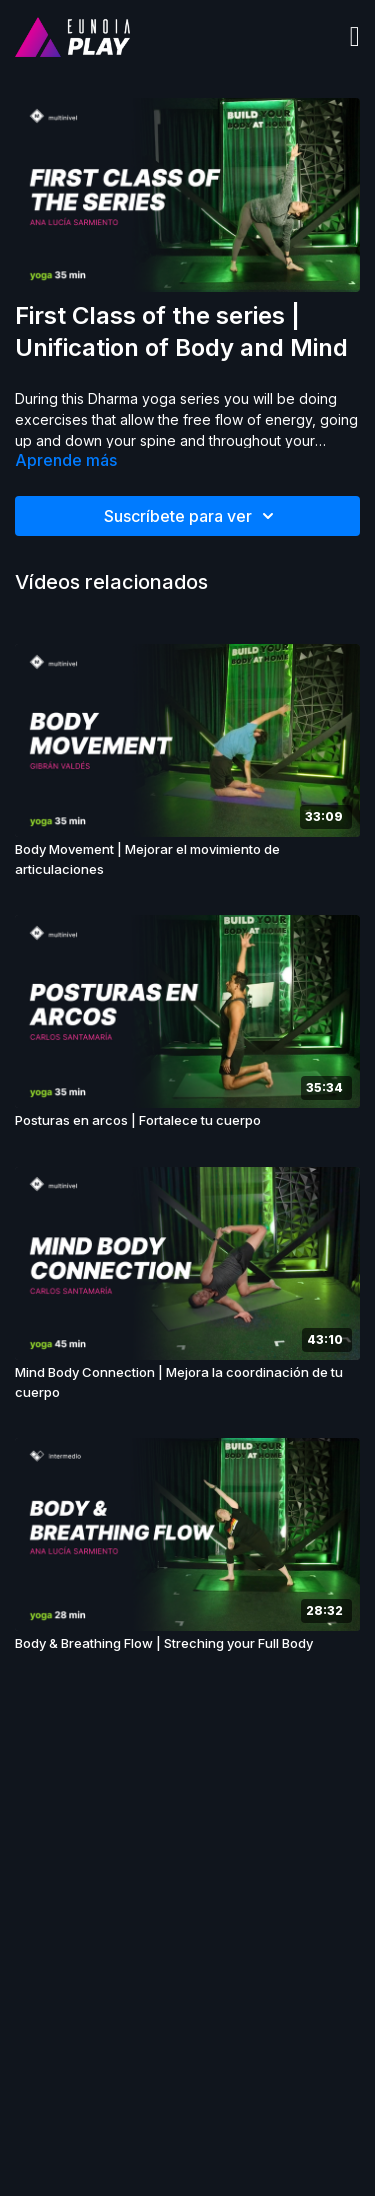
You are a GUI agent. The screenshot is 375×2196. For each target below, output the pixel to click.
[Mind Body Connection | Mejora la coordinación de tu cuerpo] (187, 1382)
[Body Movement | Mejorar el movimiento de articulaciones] (187, 859)
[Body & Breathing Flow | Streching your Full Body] (187, 1644)
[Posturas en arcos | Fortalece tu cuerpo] (187, 1121)
